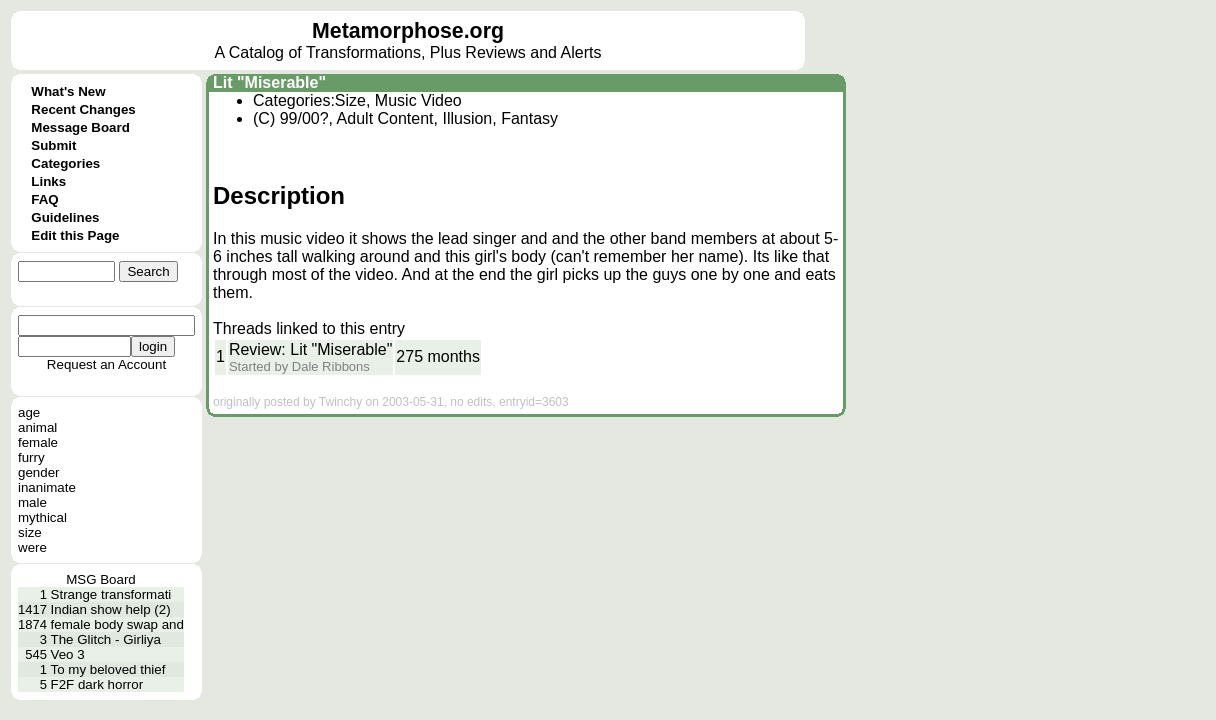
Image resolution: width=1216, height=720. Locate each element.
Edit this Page (75, 235)
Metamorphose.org (408, 31)
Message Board (80, 127)
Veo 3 (68, 654)
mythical (42, 517)
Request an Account (106, 364)
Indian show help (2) (111, 609)
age (29, 412)
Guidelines (65, 217)
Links (48, 181)
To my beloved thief (108, 669)
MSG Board (101, 579)
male (32, 502)
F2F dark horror (97, 684)
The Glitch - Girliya (106, 639)
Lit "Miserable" (269, 82)
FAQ (44, 199)
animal (37, 427)
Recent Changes (83, 109)
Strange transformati (111, 594)
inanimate (47, 487)
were (32, 547)
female (38, 442)
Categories (65, 163)
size (30, 532)
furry (31, 457)
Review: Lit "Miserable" (310, 349)
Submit (53, 145)
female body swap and (117, 624)
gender (39, 472)
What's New (68, 91)
